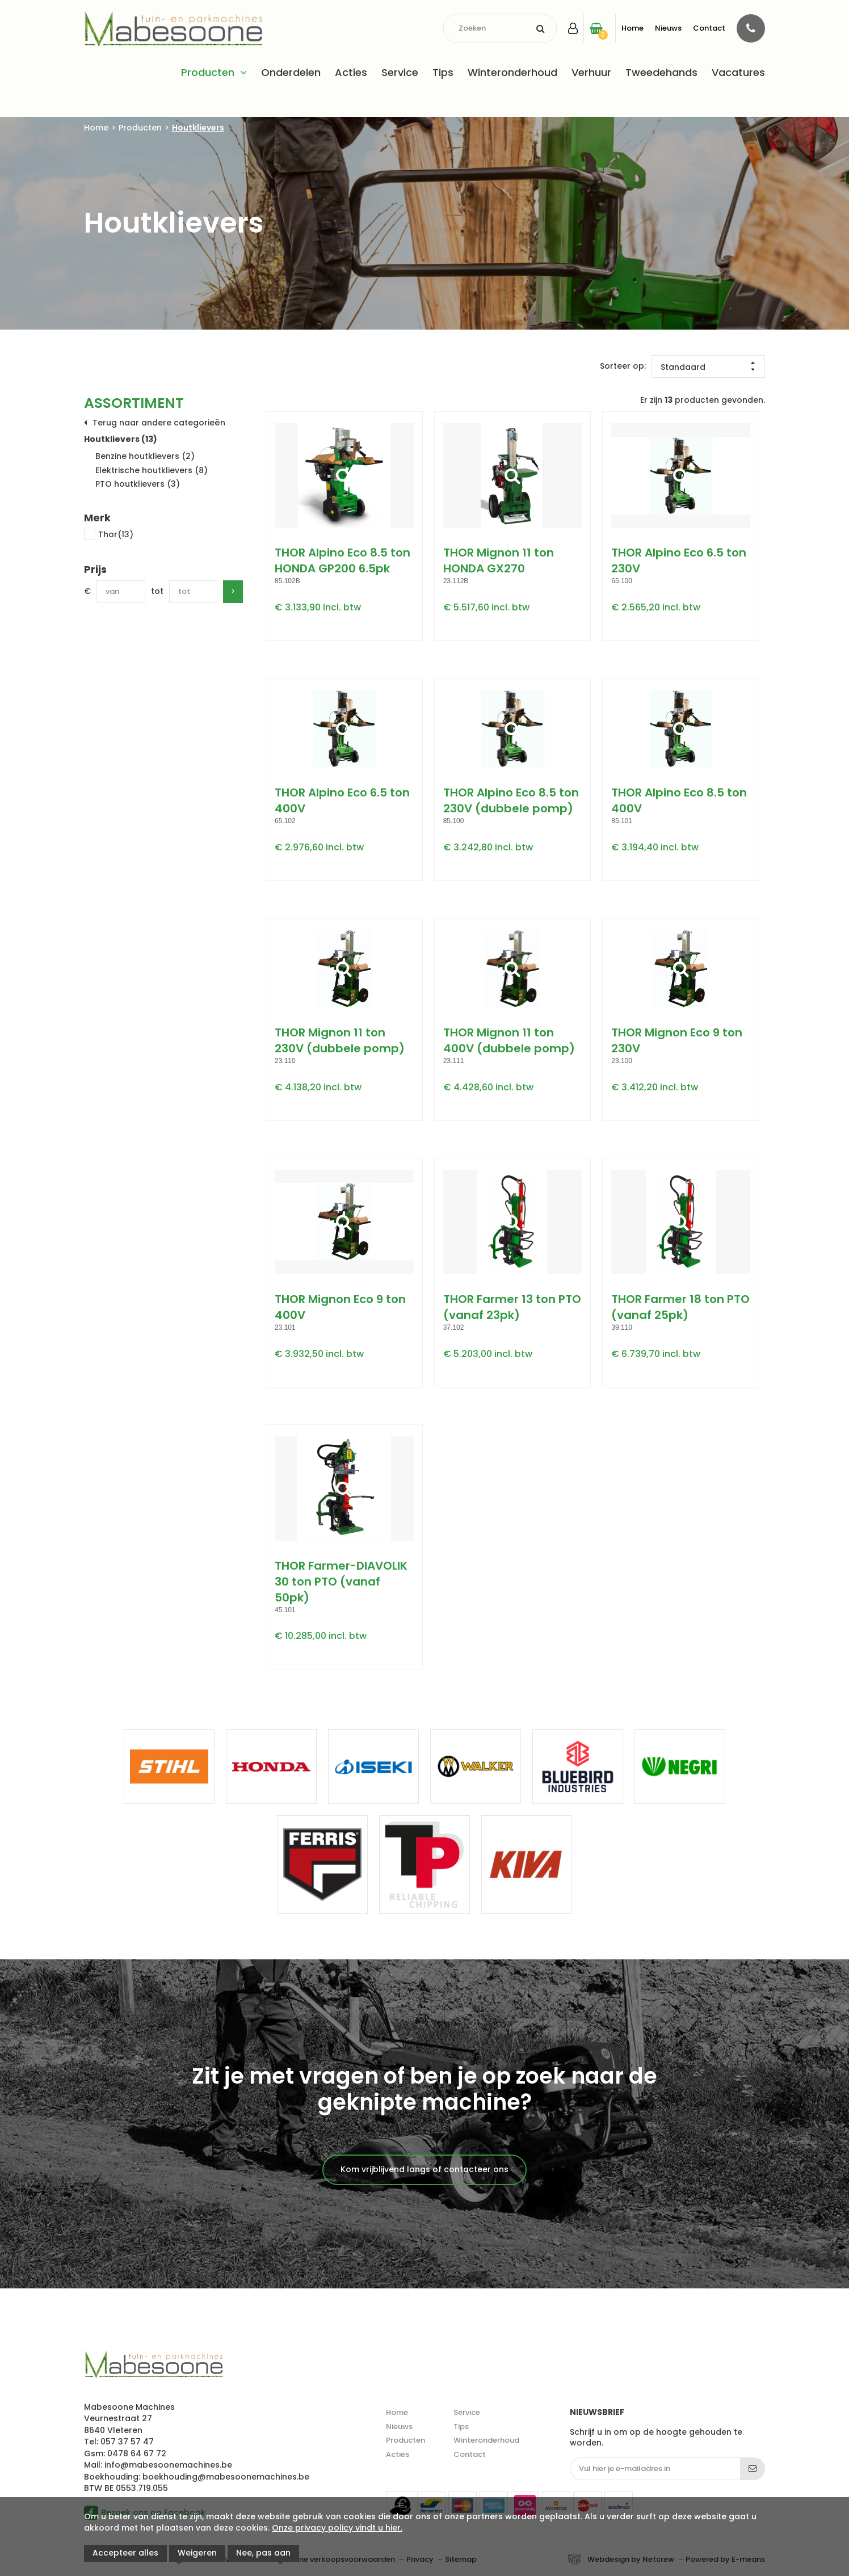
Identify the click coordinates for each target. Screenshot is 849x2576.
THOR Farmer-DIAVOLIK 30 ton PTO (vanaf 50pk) (341, 1581)
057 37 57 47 (127, 2441)
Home (632, 28)
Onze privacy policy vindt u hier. (337, 2527)
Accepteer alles (125, 2552)
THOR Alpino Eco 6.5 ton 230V (678, 560)
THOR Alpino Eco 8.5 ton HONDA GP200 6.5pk (342, 560)
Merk (97, 518)
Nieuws (668, 28)
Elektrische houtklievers (151, 470)
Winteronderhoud (512, 72)
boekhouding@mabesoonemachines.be (225, 2476)
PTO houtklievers (137, 484)
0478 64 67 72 (136, 2453)
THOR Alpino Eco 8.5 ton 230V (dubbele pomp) (511, 800)
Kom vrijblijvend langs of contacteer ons (424, 2169)
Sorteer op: (623, 366)
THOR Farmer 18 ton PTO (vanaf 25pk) (680, 1307)
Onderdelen (291, 72)
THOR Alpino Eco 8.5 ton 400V (679, 800)
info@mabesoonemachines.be (168, 2464)
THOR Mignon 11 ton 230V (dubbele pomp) (340, 1040)
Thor (108, 535)
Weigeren (197, 2552)
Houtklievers (198, 128)
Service (399, 72)
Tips (442, 72)
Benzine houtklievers (145, 456)
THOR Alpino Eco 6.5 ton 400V (342, 800)
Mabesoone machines (153, 2365)
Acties (351, 72)
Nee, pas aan (263, 2552)
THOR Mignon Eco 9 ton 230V (676, 1040)
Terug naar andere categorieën (159, 423)
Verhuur (591, 72)
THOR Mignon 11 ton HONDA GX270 (498, 560)
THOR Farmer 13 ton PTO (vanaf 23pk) (512, 1307)
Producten (207, 72)
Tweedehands (661, 72)
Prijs (95, 569)
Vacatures (738, 72)
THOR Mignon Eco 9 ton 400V (340, 1307)
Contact (709, 28)
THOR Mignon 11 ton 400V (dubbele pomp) (509, 1040)
